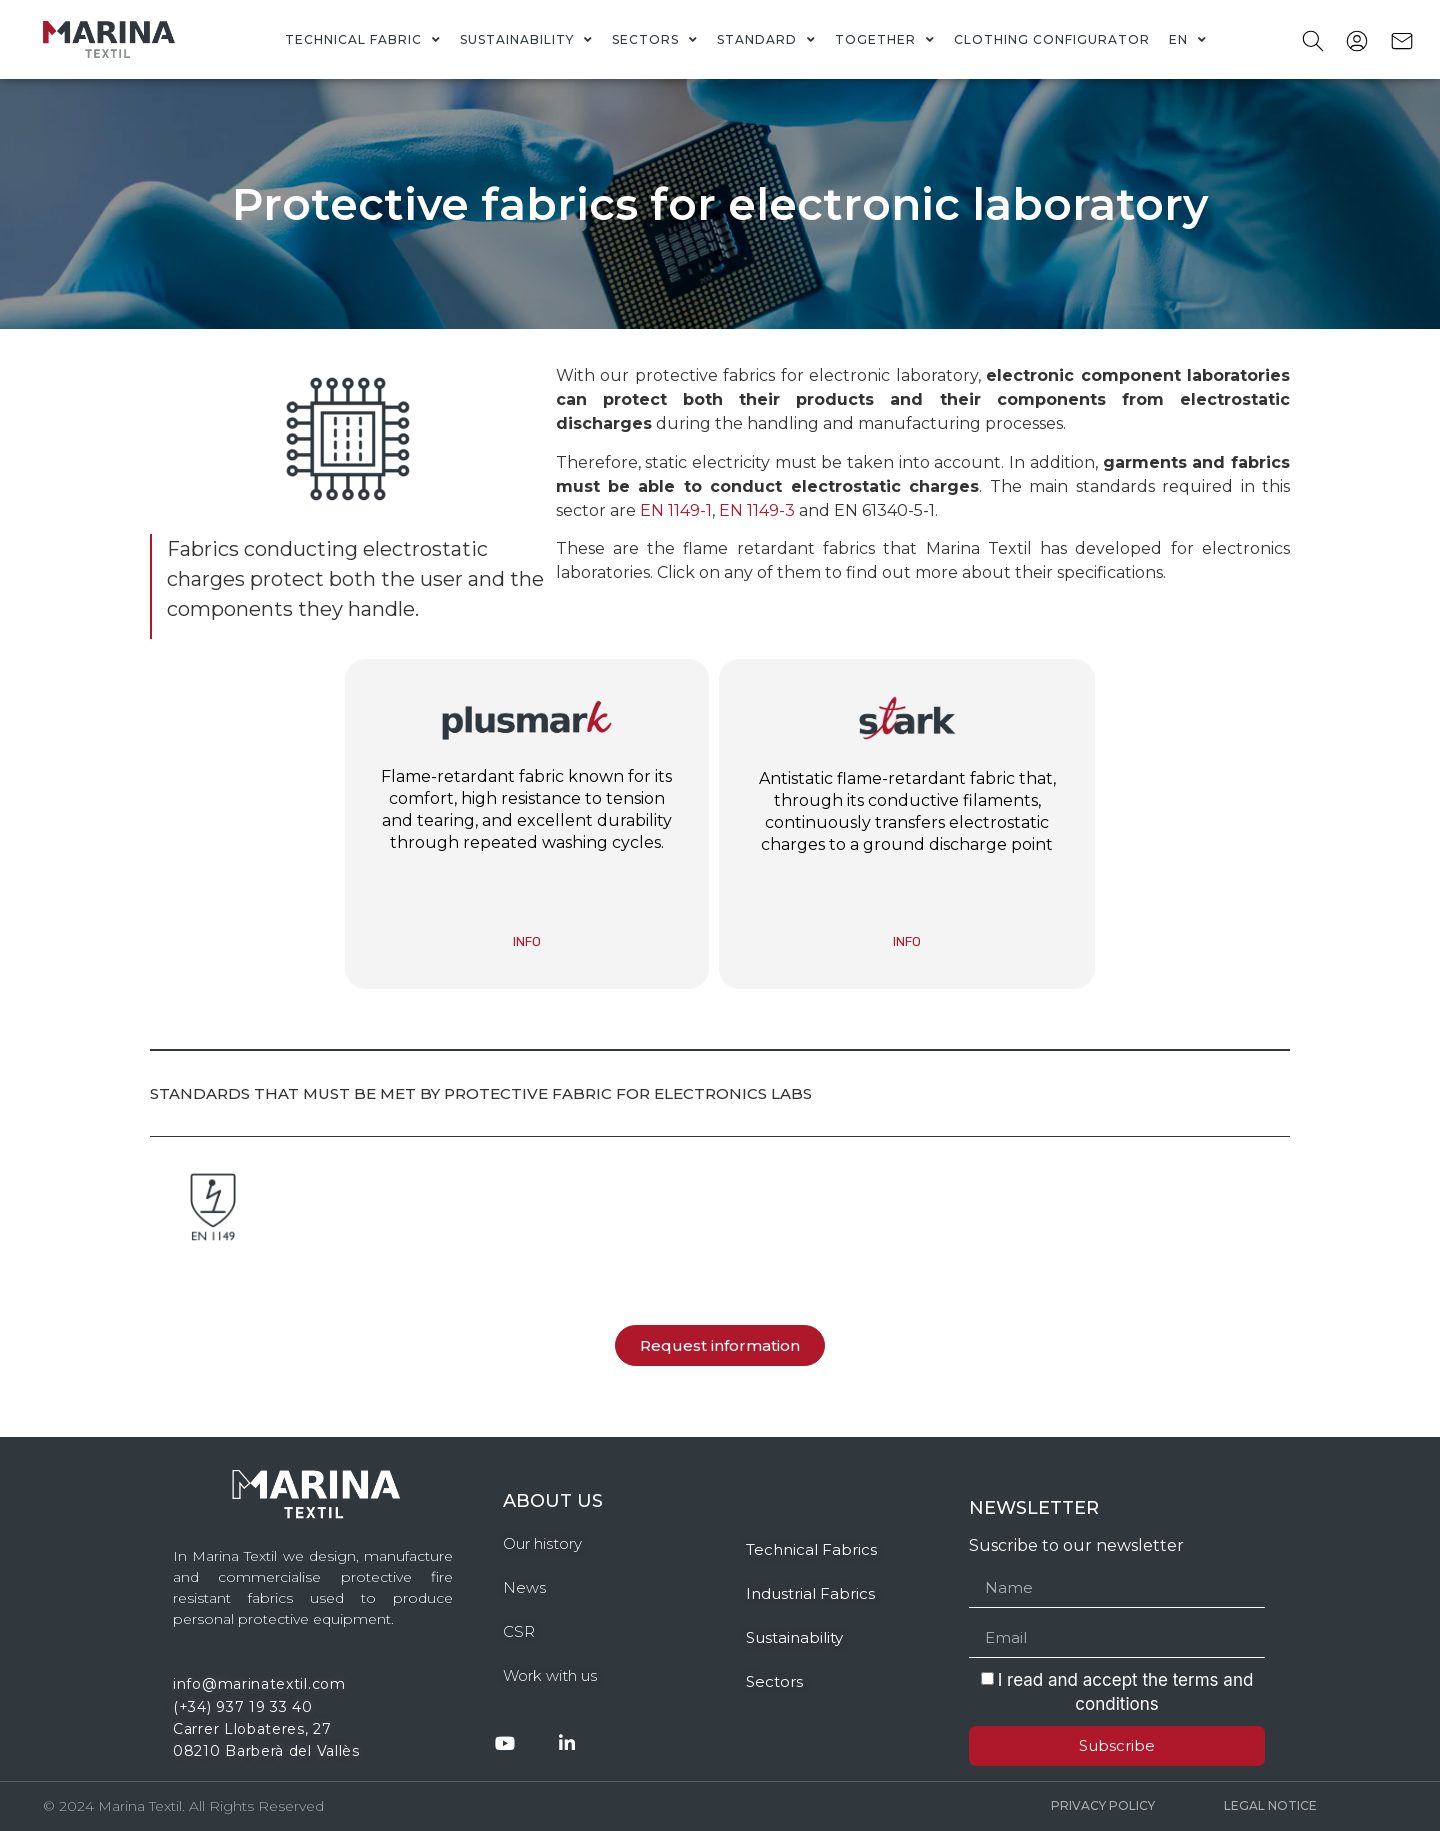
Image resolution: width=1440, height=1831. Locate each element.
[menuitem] (1188, 40)
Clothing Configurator (1052, 39)
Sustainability (526, 40)
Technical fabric (363, 40)
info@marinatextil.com (259, 1684)
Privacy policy (1103, 1805)
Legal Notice (1270, 1805)
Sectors (655, 40)
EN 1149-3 (757, 510)
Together (885, 40)
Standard (766, 40)
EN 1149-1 (676, 510)
